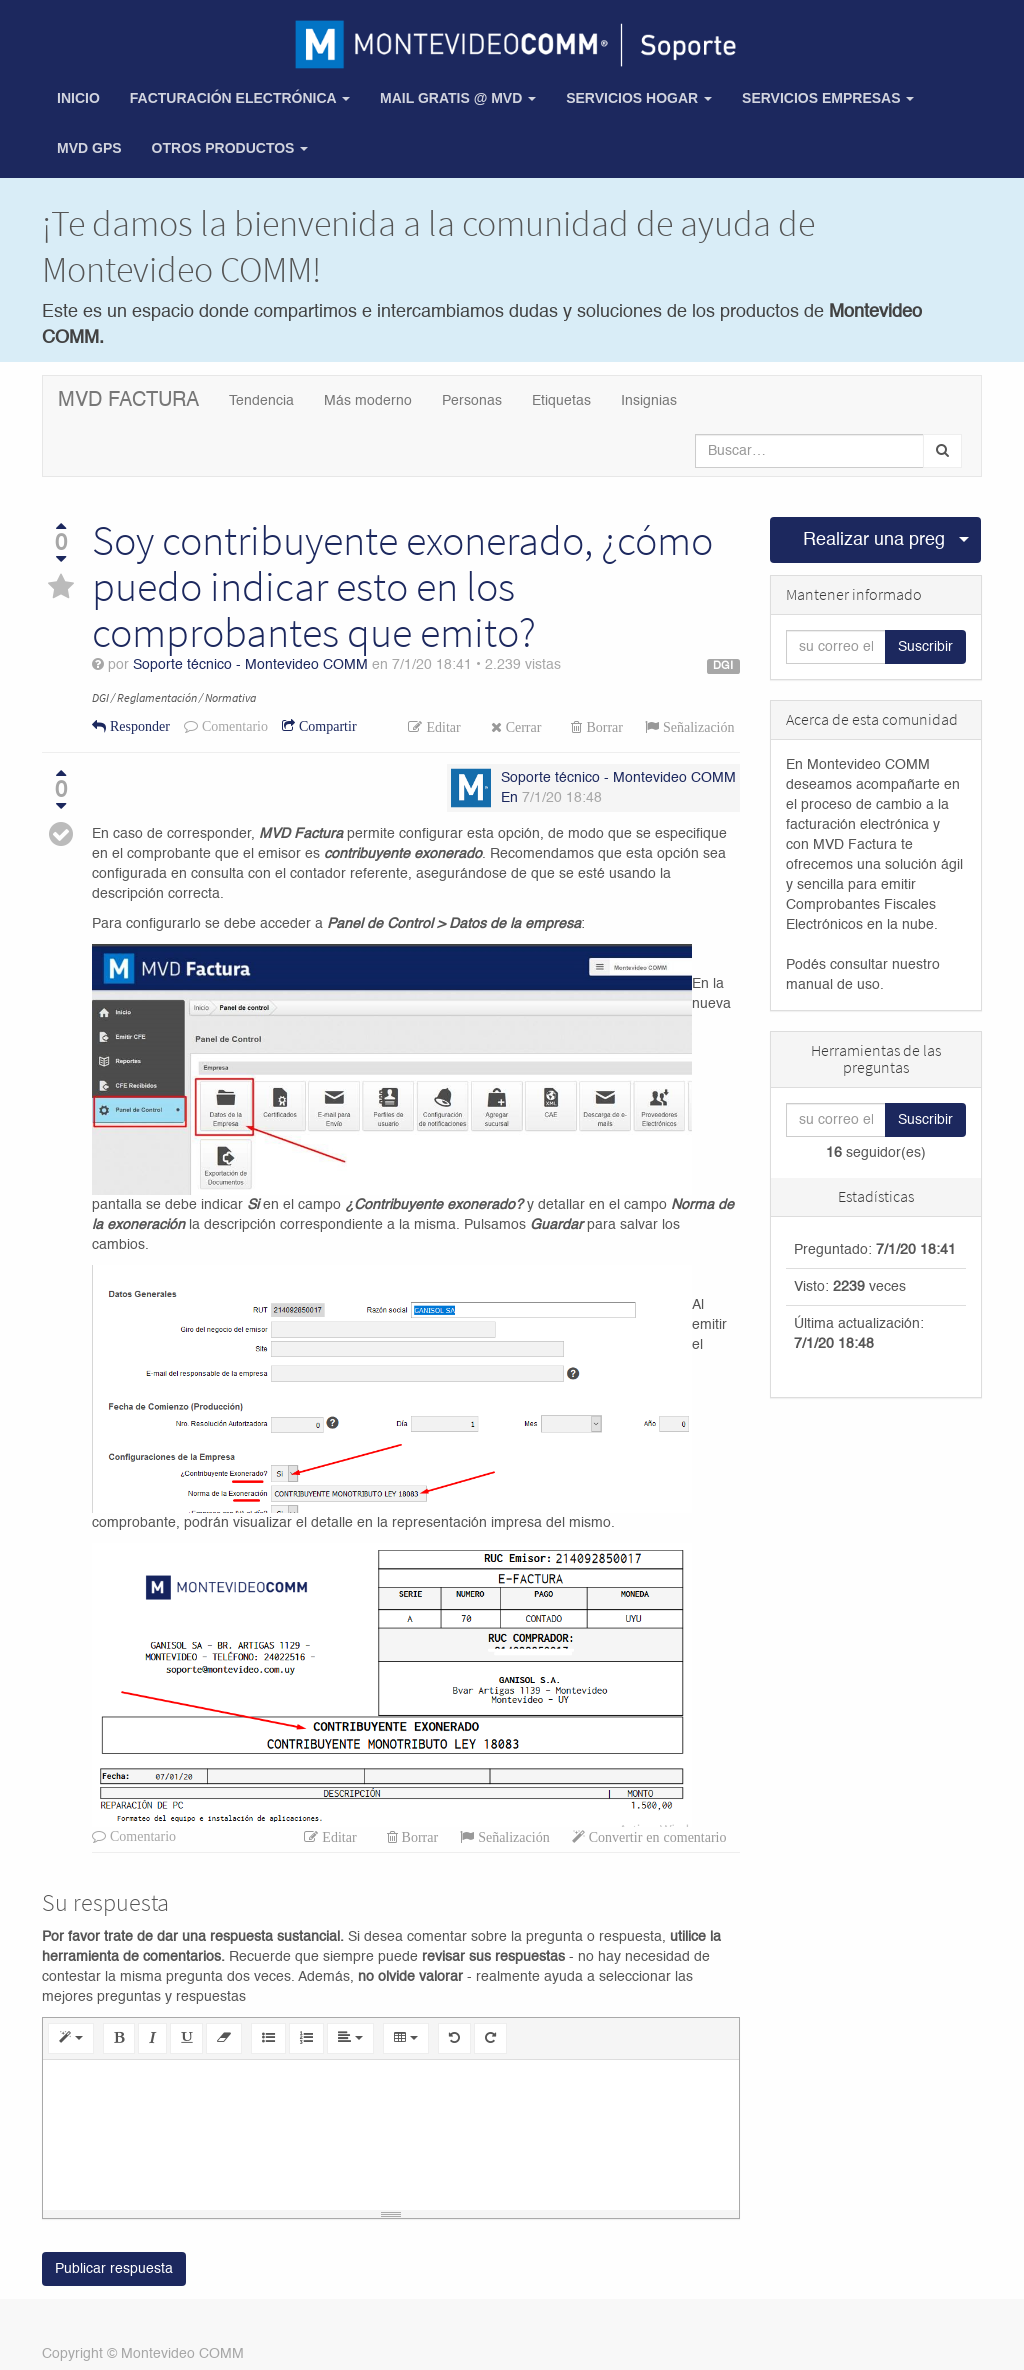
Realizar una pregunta (875, 540)
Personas (472, 401)
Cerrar (522, 727)
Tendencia (261, 401)
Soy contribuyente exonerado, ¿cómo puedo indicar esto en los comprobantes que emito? (402, 586)
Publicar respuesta (114, 2269)
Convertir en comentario (656, 1837)
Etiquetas (561, 401)
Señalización (697, 727)
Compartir (326, 726)
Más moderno (368, 401)
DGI (723, 666)
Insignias (649, 401)
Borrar (602, 727)
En (509, 798)
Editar (441, 727)
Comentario (233, 726)
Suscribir (925, 647)
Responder (138, 726)
